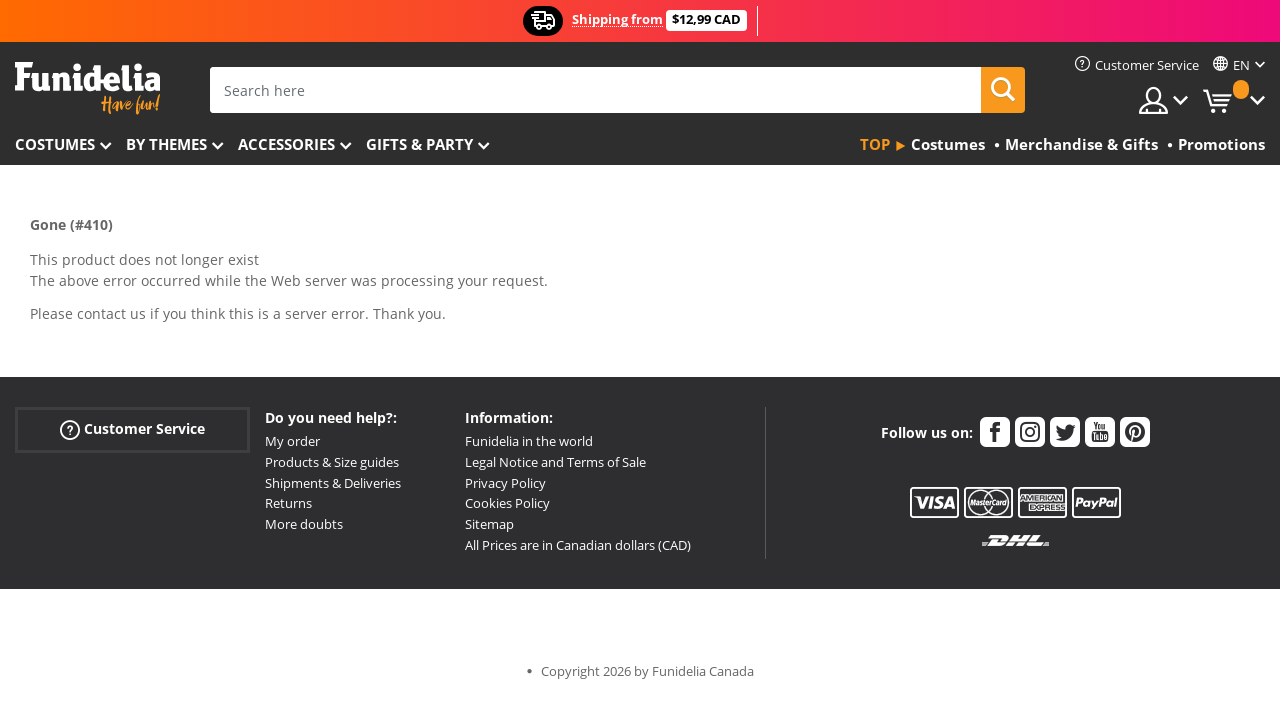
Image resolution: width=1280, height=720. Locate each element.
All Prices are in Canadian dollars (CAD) (578, 545)
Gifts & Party (419, 144)
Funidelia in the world (529, 441)
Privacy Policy (505, 483)
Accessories (286, 144)
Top (875, 144)
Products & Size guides (332, 462)
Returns (288, 503)
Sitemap (489, 524)
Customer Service (132, 429)
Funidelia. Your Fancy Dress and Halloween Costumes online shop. (87, 88)
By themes (166, 144)
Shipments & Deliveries (333, 483)
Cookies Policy (507, 503)
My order (292, 441)
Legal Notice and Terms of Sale (555, 462)
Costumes (55, 144)
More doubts (304, 524)
